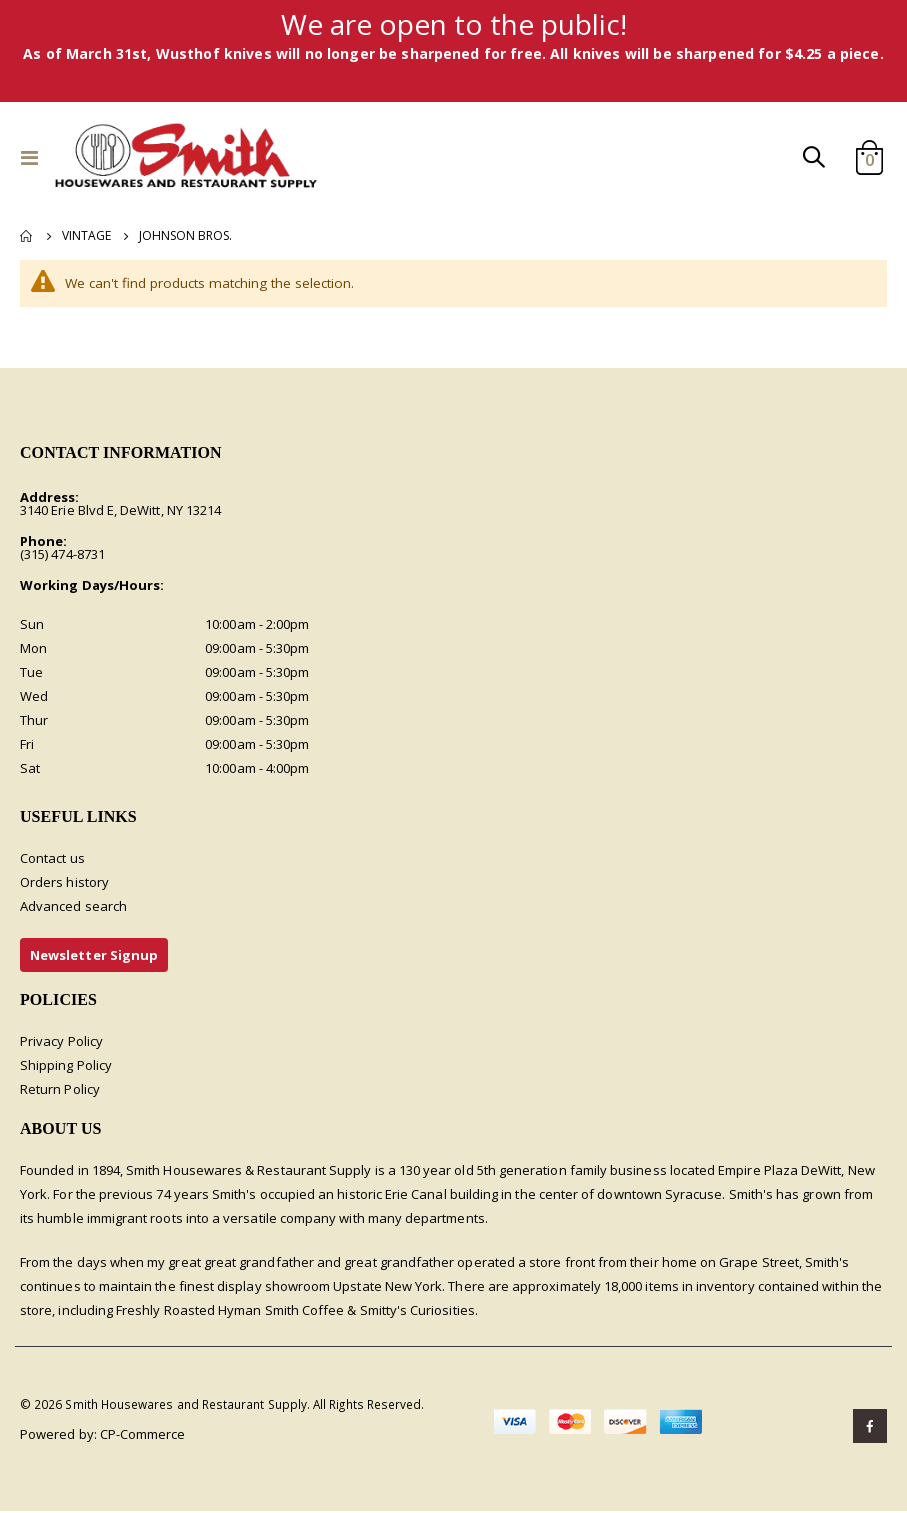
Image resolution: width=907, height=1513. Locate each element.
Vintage (86, 236)
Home (27, 236)
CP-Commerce (143, 1436)
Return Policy (60, 1091)
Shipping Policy (66, 1067)
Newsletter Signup (94, 956)
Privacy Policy (61, 1043)
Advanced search (73, 907)
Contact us (52, 859)
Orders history (64, 883)
